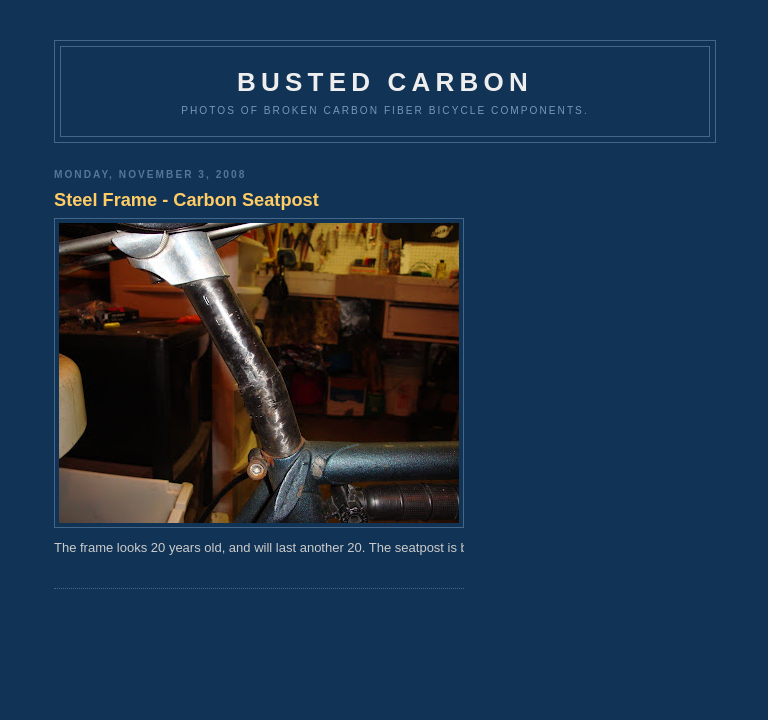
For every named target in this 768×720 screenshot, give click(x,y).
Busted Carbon (385, 82)
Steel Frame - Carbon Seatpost (186, 200)
